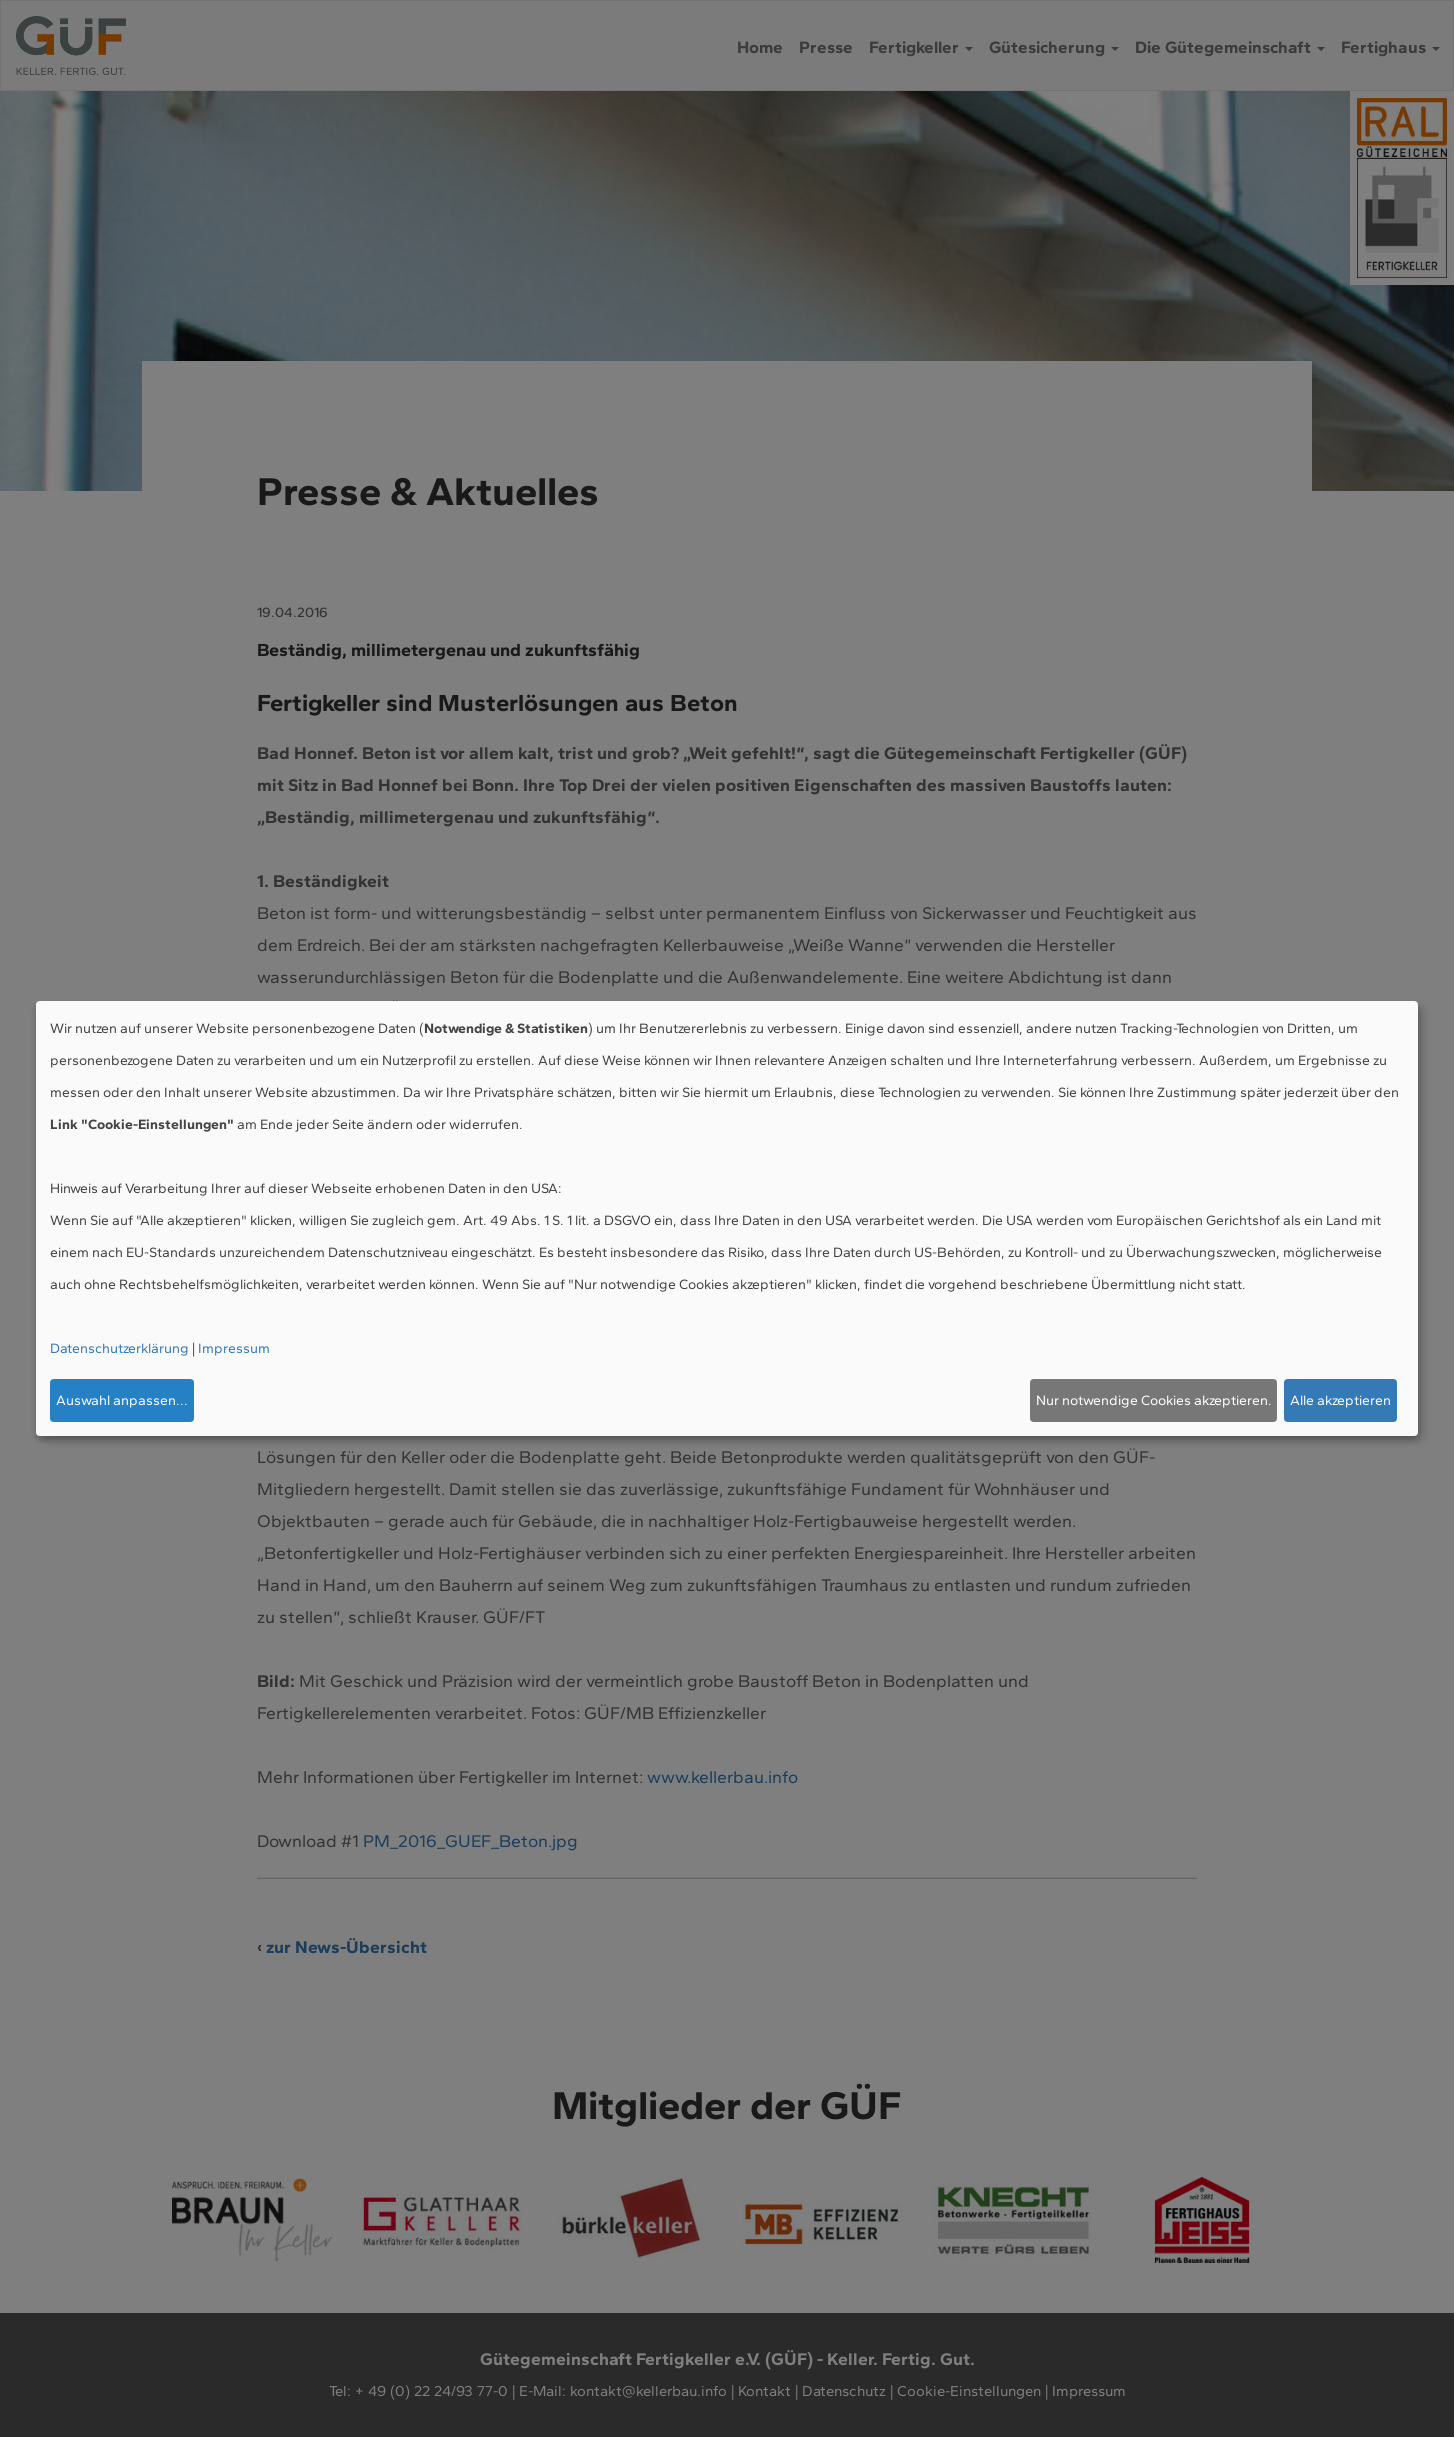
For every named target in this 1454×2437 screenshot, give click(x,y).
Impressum (234, 1348)
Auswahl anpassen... (122, 1400)
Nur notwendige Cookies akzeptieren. (1154, 1400)
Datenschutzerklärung (119, 1348)
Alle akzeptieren (1340, 1400)
